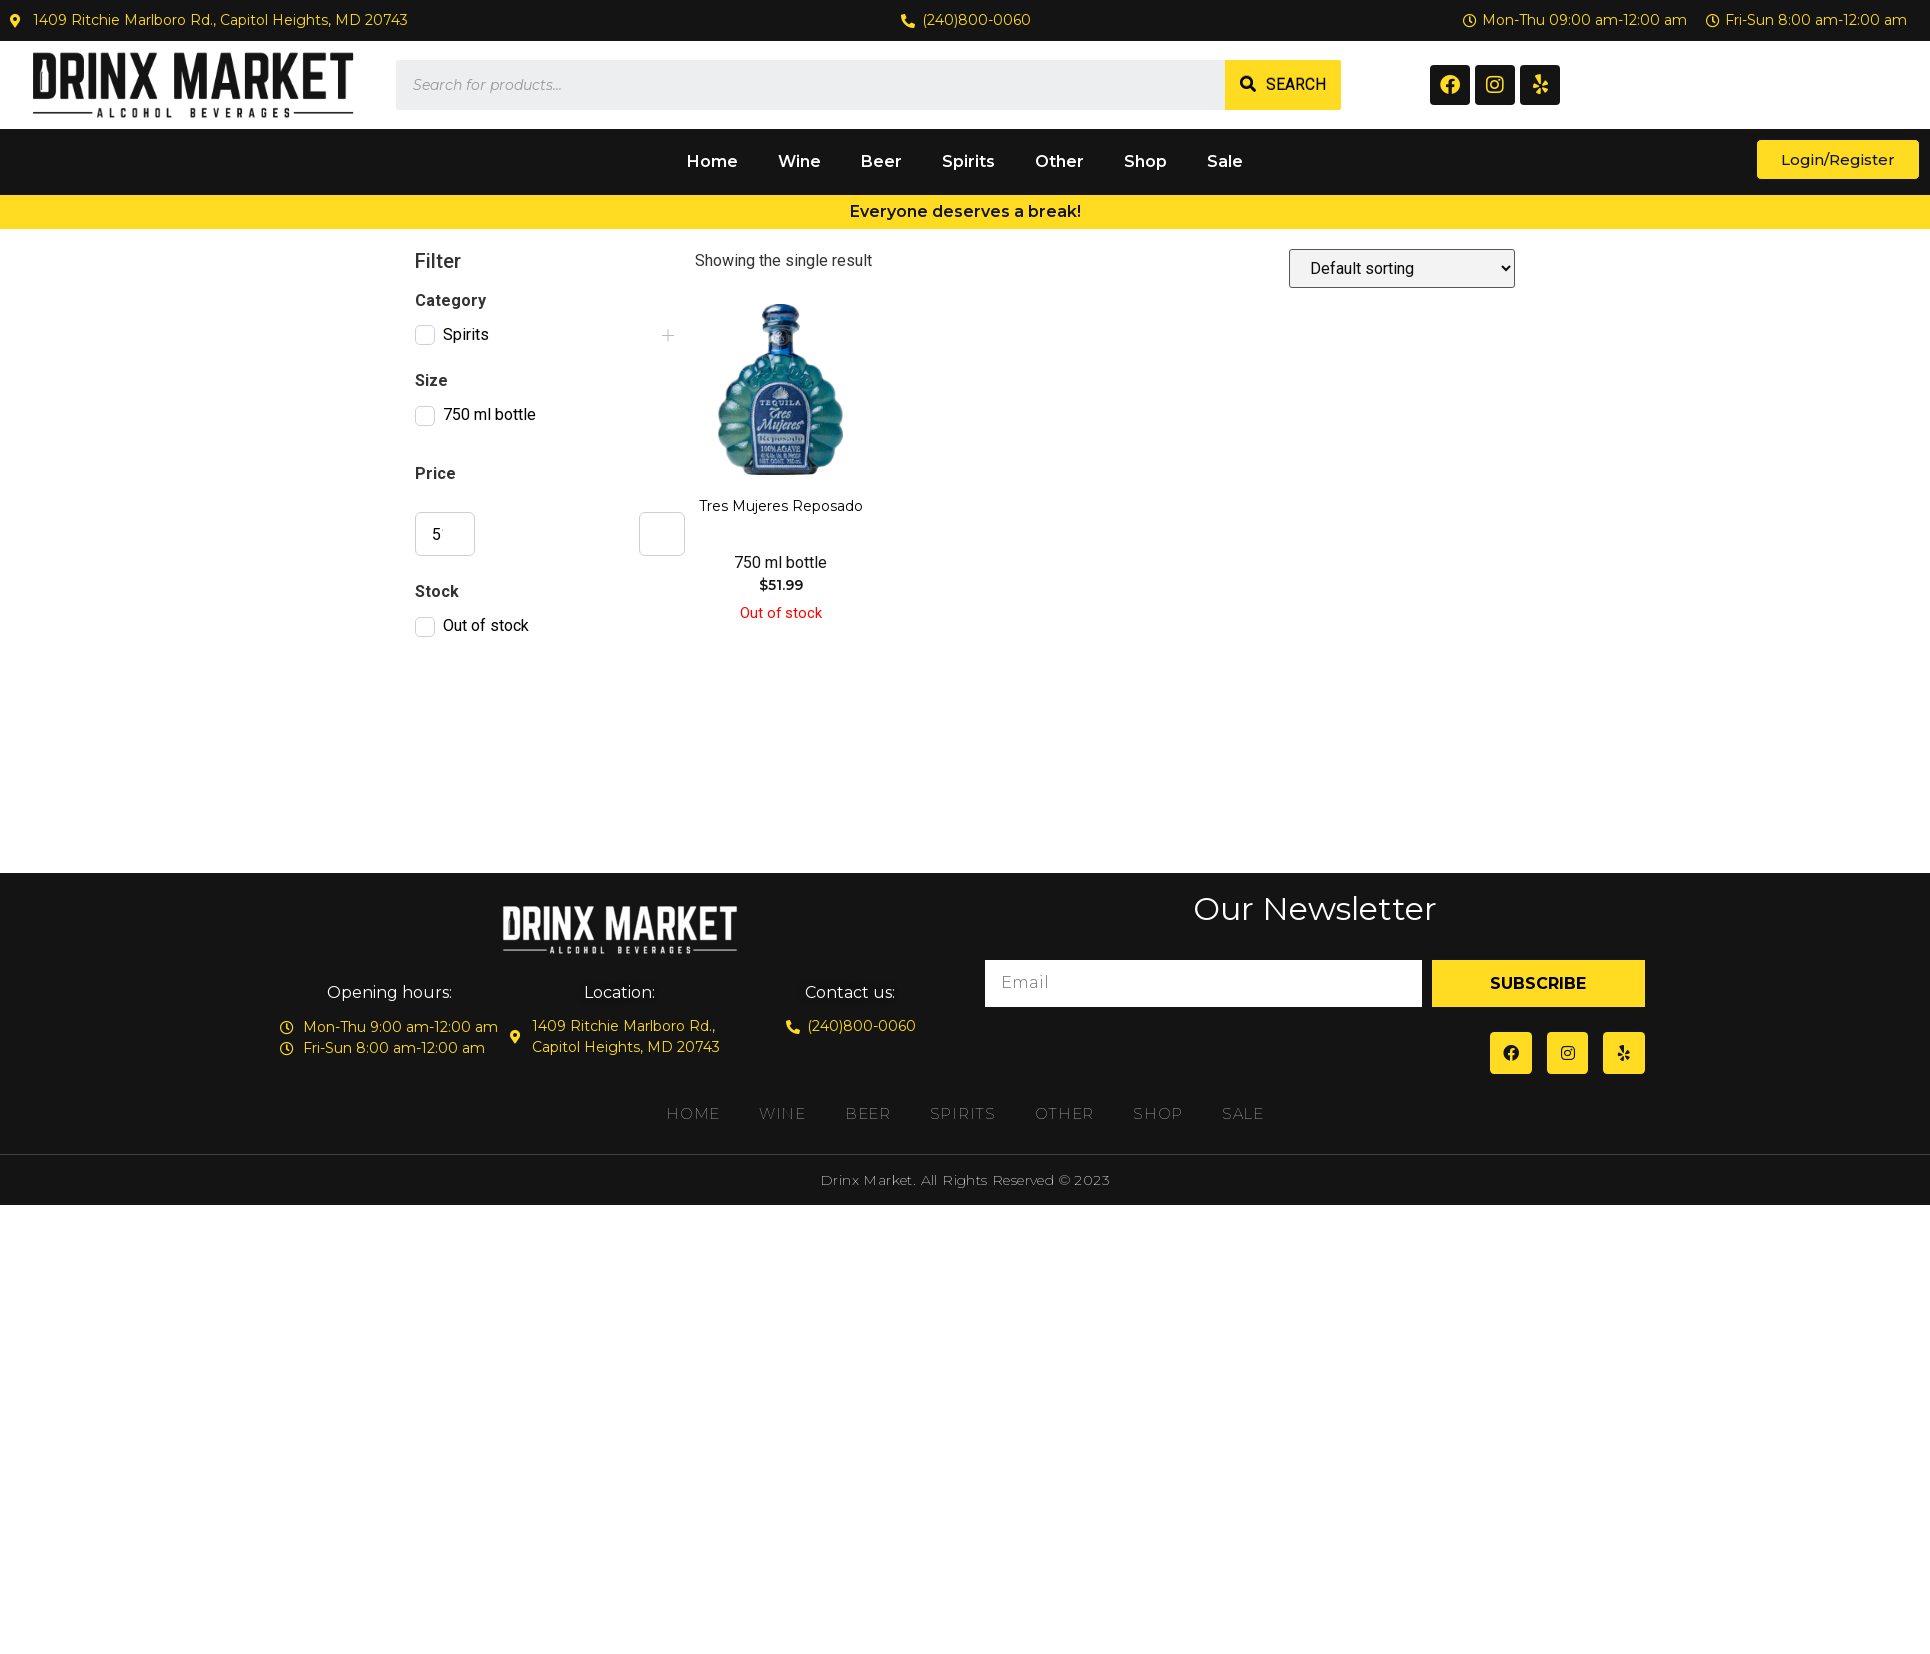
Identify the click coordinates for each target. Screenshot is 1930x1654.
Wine (799, 161)
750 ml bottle (489, 414)
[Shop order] (1402, 268)
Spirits (968, 161)
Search (1296, 84)
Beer (881, 161)
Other (1059, 161)
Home (712, 161)
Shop (1145, 161)
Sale (1225, 161)
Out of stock (486, 625)
